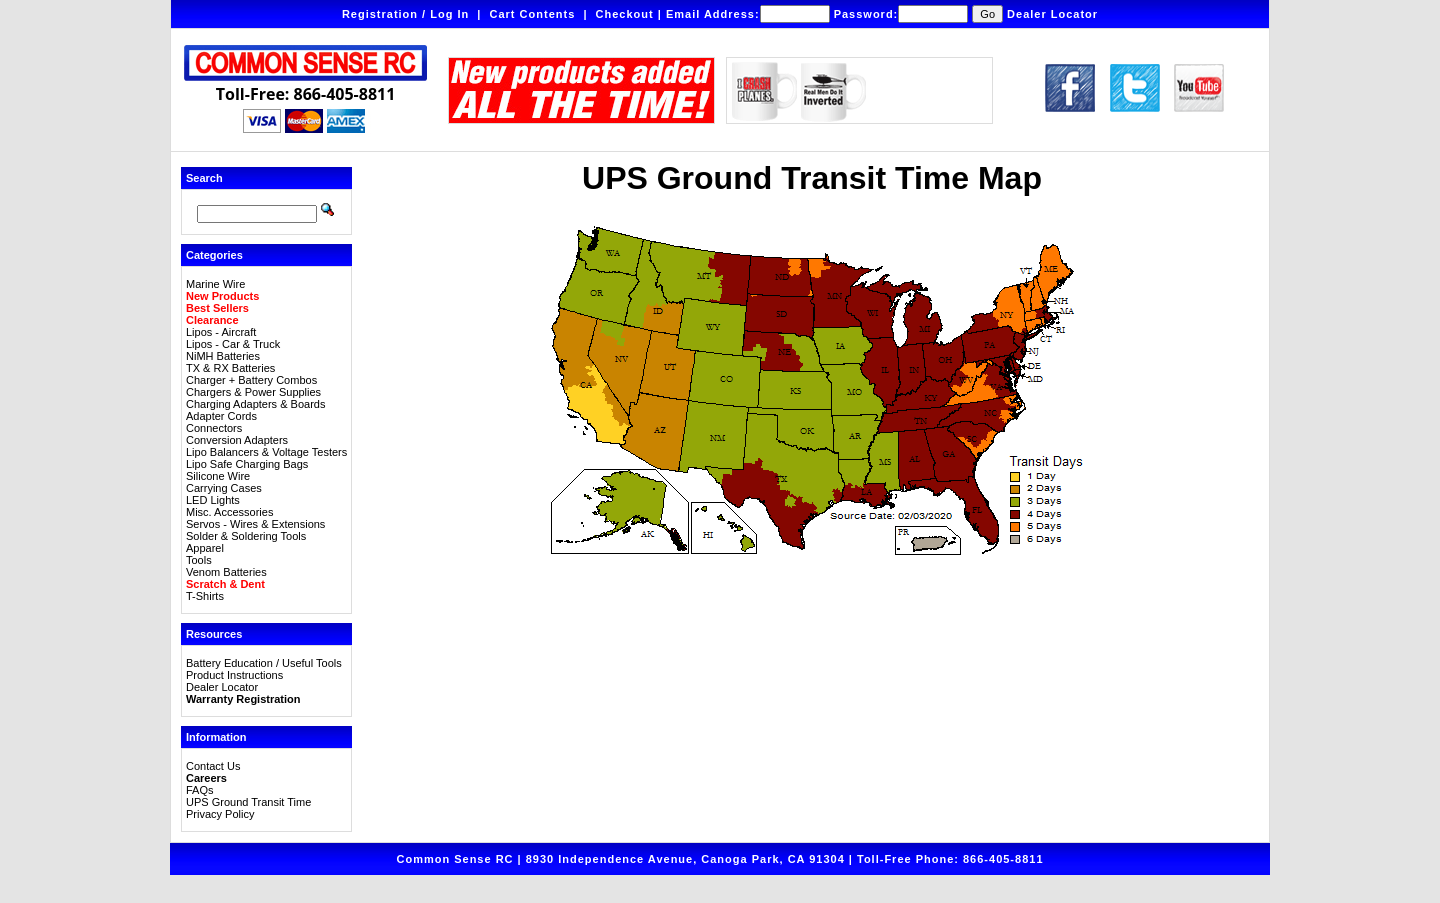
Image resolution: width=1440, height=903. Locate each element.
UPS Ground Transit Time (248, 802)
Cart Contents (533, 14)
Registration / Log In (405, 14)
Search (204, 178)
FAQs (200, 790)
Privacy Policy (220, 814)
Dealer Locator (1052, 14)
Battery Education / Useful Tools (264, 663)
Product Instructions (234, 675)
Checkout (625, 14)
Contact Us (213, 766)
